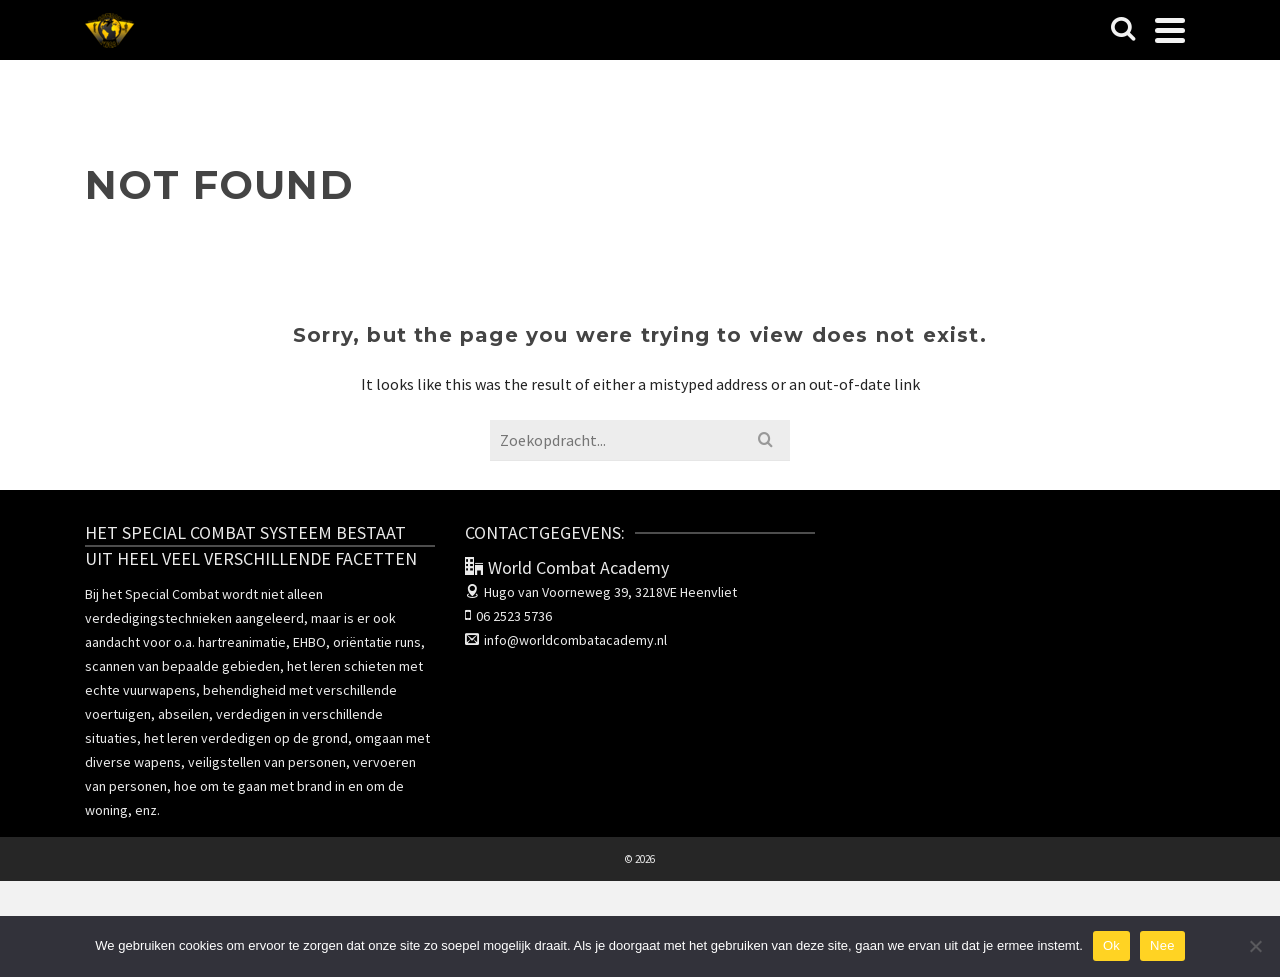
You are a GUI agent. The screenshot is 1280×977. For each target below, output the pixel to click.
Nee (1162, 945)
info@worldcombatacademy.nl (566, 640)
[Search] (1123, 30)
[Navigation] (1170, 30)
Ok (1111, 945)
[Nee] (1255, 946)
